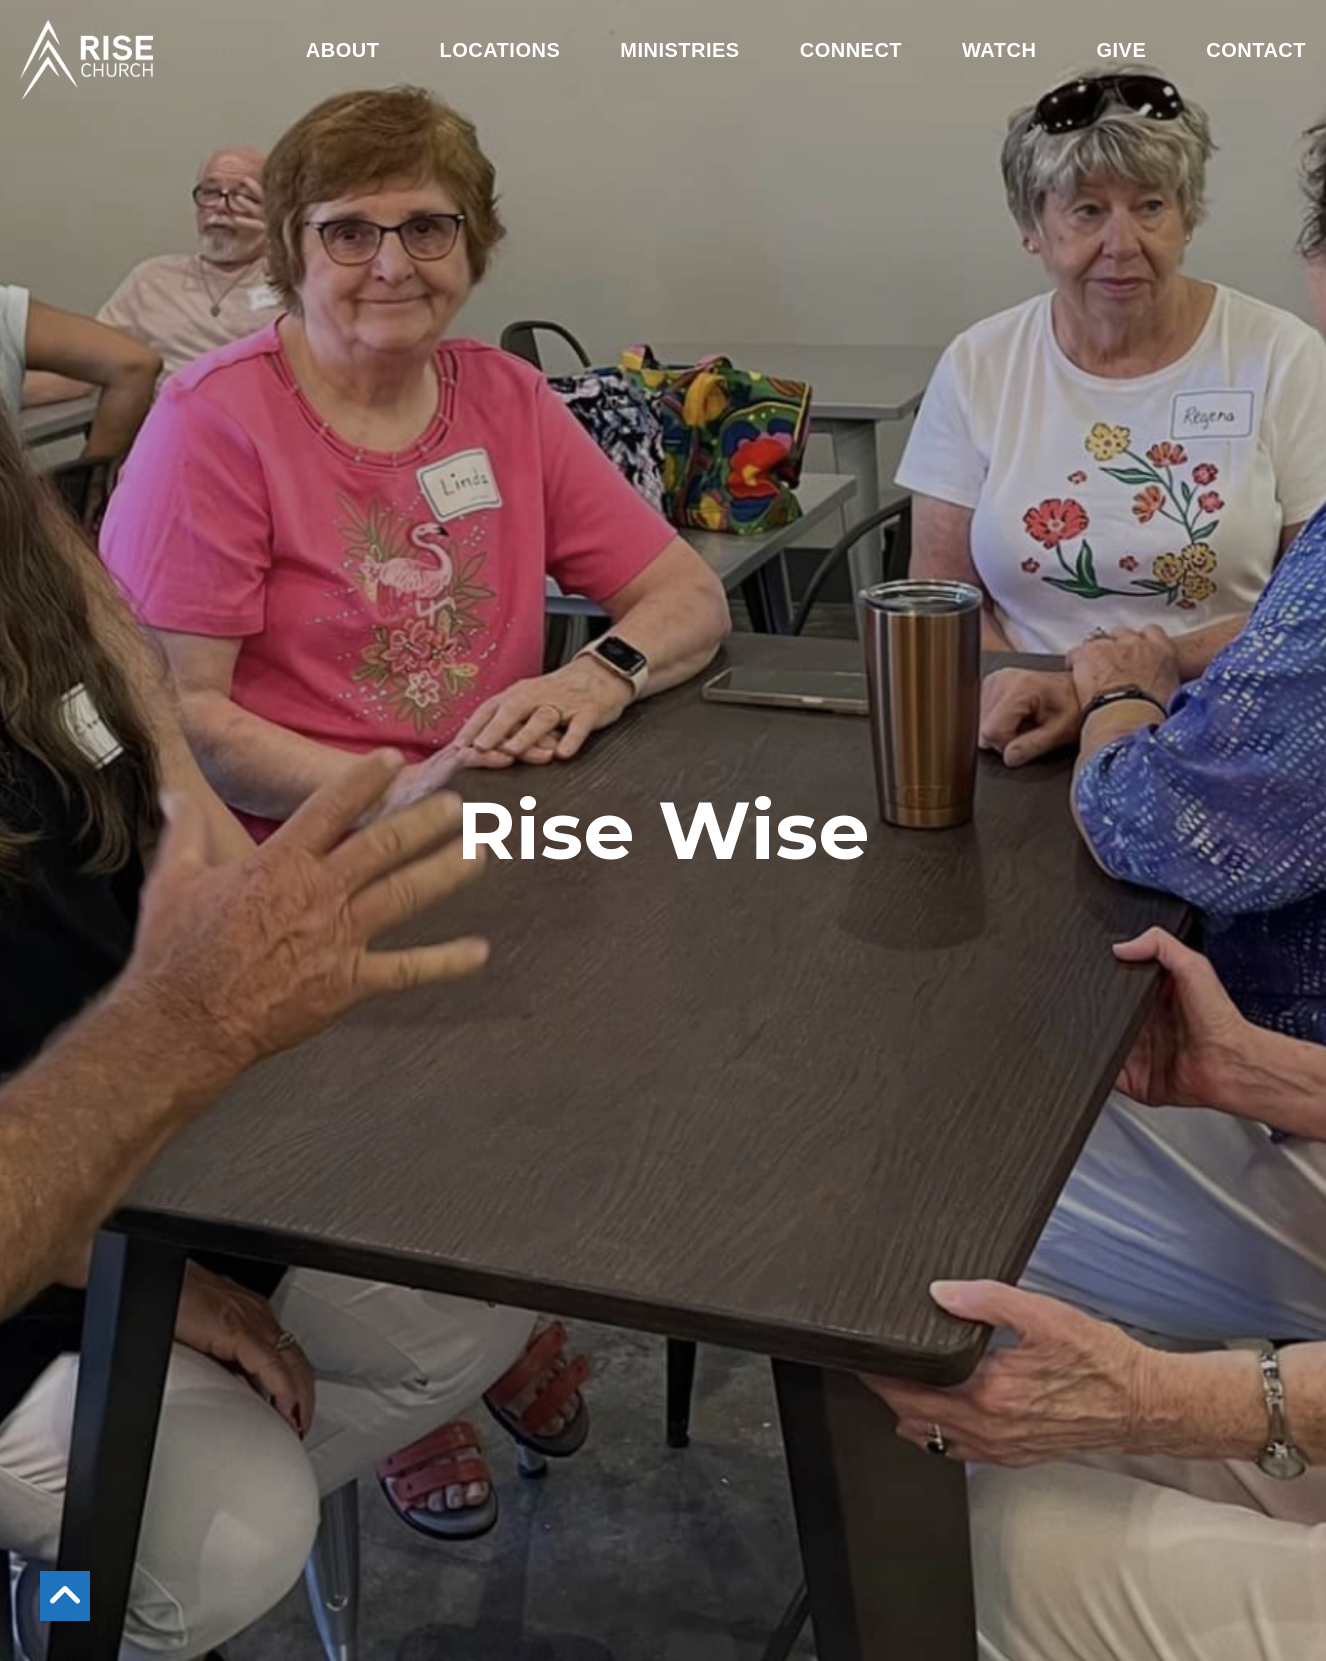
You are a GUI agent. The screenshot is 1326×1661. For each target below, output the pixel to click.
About (343, 50)
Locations (499, 50)
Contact (1256, 50)
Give (1121, 50)
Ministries (679, 50)
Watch (999, 50)
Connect (851, 50)
